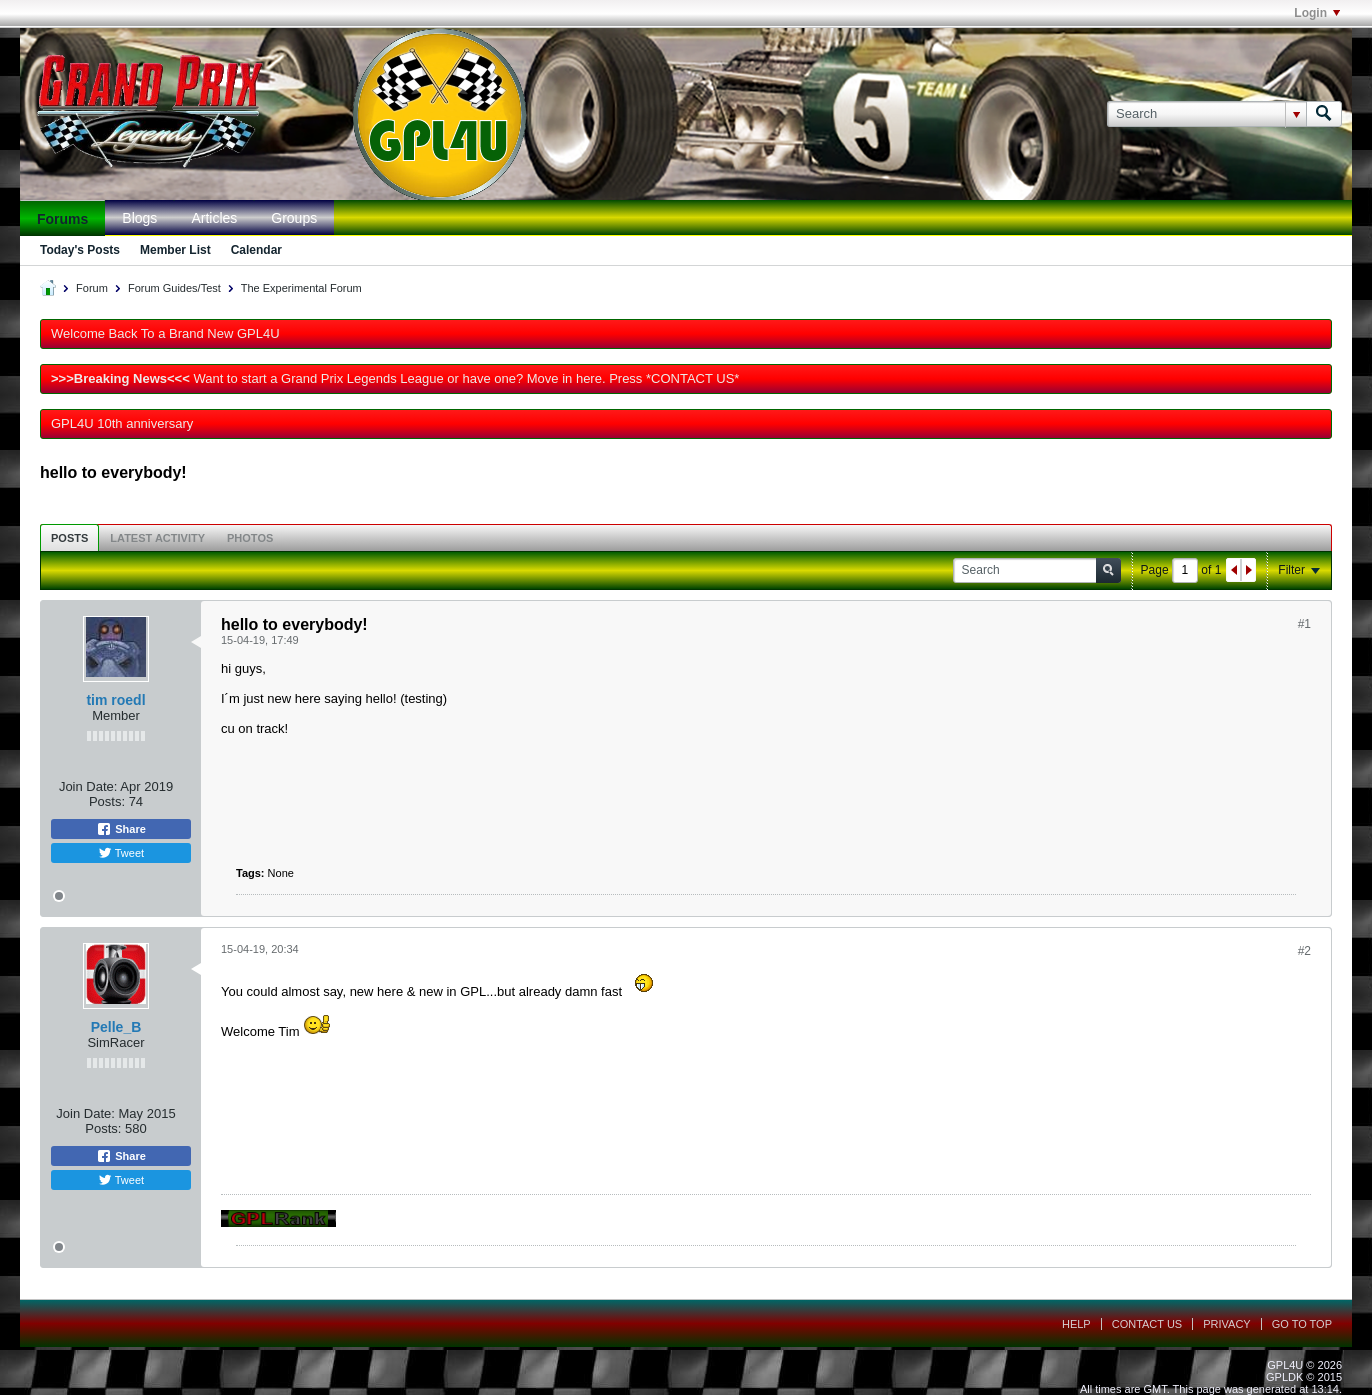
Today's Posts (80, 250)
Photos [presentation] (250, 538)
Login (1317, 13)
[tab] (69, 537)
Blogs (139, 218)
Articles (214, 218)
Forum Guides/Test (174, 288)
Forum (92, 288)
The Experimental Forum (301, 288)
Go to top (1302, 1324)
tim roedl (115, 700)
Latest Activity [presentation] (157, 538)
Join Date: (88, 786)
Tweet (121, 853)
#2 (1304, 951)
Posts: (107, 801)
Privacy (1226, 1324)
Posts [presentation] (69, 538)
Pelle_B (116, 1027)
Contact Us (1147, 1324)
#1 (1304, 624)
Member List (175, 250)
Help (1076, 1324)
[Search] (1206, 114)
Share (121, 829)
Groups (294, 218)
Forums (62, 219)
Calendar (256, 250)
